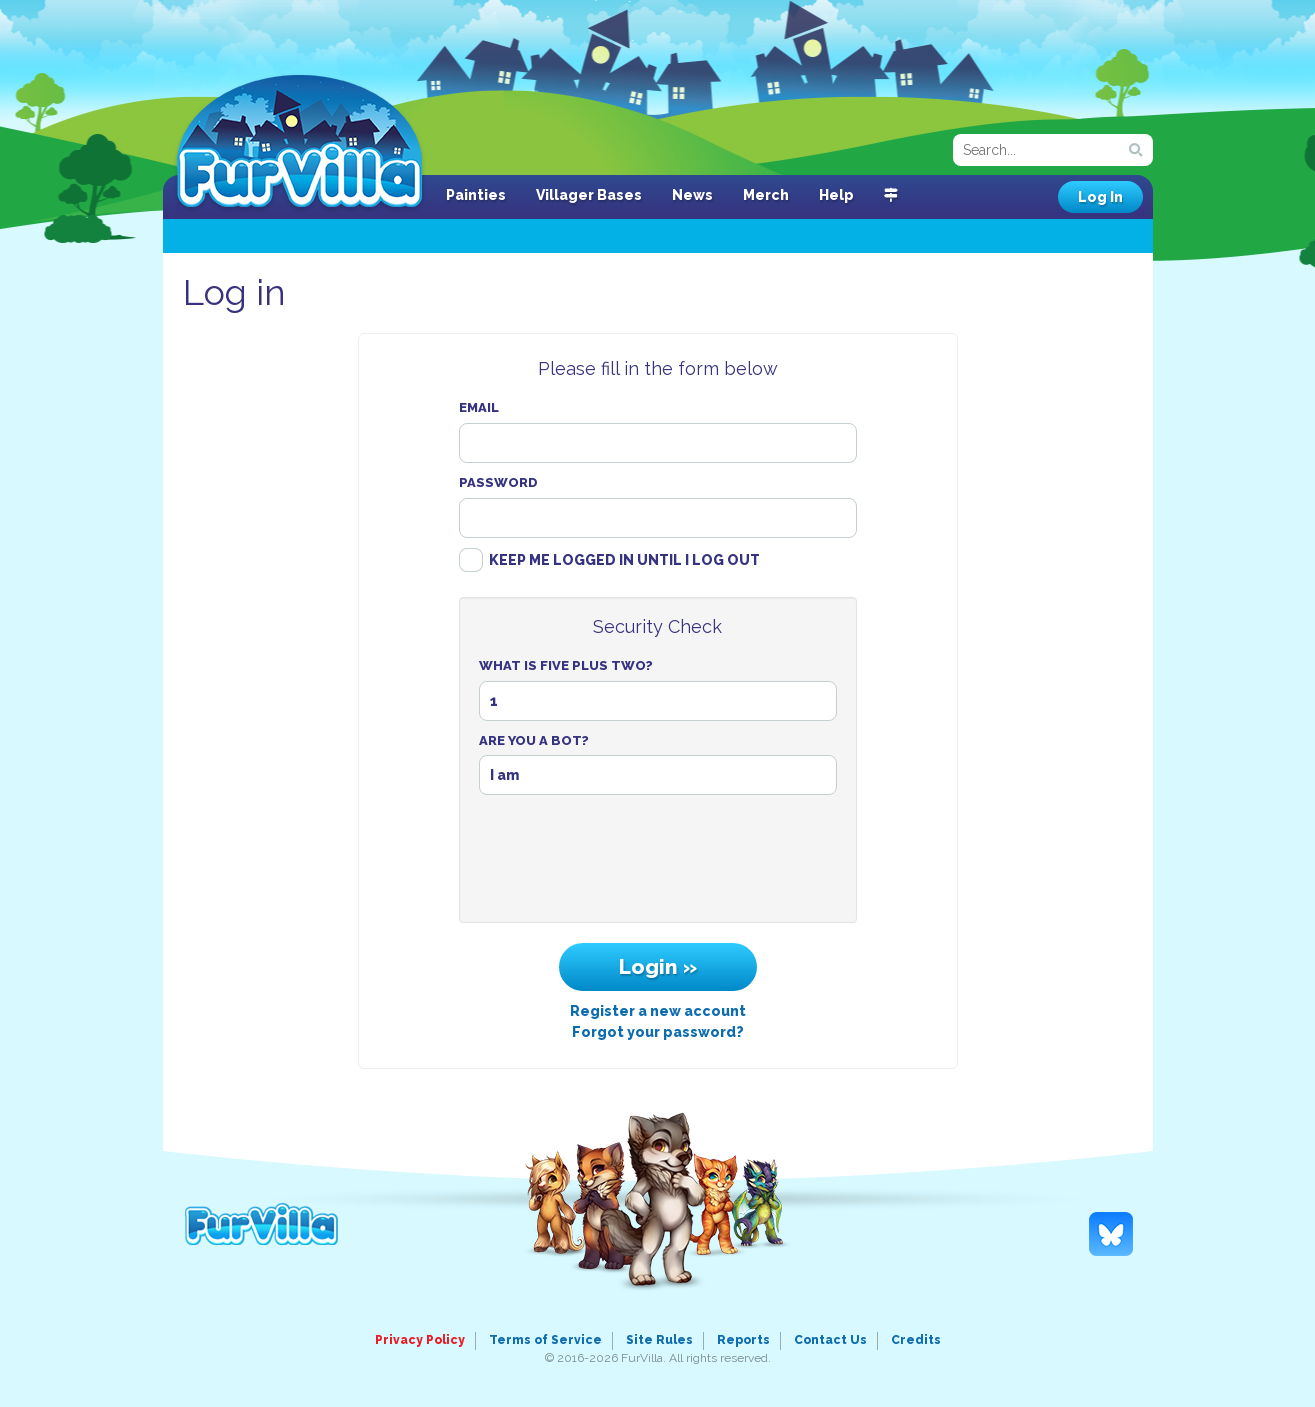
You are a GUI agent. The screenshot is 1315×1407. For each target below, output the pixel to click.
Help (836, 195)
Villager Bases (589, 195)
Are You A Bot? (534, 740)
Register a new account (658, 1011)
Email (479, 407)
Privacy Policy (420, 1340)
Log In (1100, 197)
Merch (766, 195)
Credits (916, 1340)
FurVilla (299, 143)
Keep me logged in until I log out (624, 560)
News (692, 195)
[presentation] (658, 864)
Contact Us (830, 1340)
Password (498, 482)
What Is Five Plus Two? (566, 665)
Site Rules (659, 1340)
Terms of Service (545, 1340)
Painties (476, 195)
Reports (743, 1340)
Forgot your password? (658, 1032)
